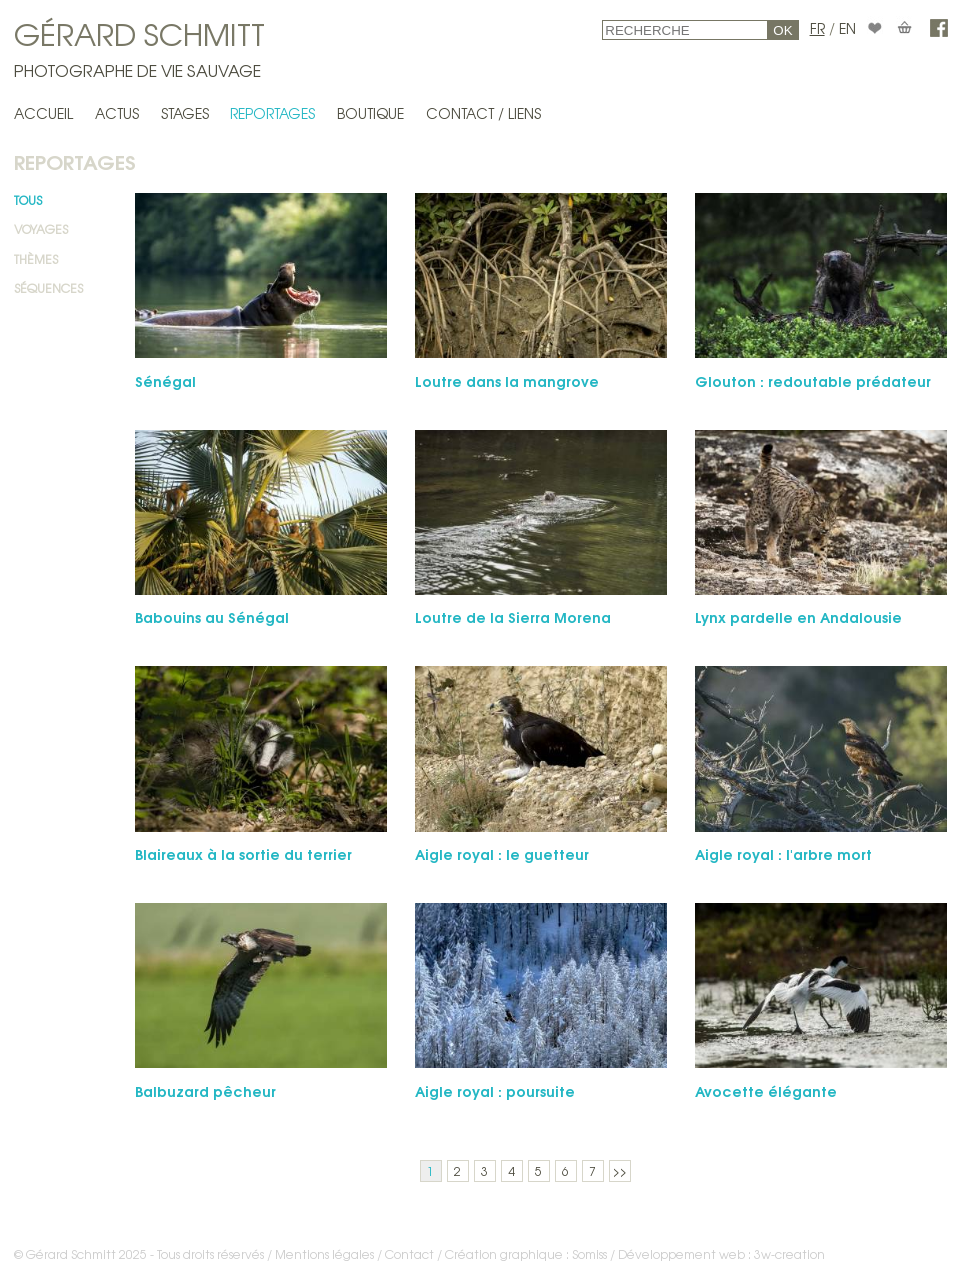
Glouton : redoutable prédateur (813, 380)
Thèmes (36, 259)
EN (847, 28)
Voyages (41, 229)
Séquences (48, 288)
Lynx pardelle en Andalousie (798, 616)
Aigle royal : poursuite (495, 1090)
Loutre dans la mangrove (507, 380)
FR (817, 28)
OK (782, 30)
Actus (117, 113)
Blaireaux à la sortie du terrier (243, 853)
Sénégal (165, 380)
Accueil (43, 113)
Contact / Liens (483, 113)
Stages (185, 113)
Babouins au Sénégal (212, 616)
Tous (28, 200)
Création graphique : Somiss (526, 1254)
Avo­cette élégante (766, 1090)
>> (620, 1171)
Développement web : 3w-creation (721, 1254)
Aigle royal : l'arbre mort (783, 853)
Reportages (272, 113)
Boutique (370, 113)
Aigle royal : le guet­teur (502, 853)
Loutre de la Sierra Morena (513, 616)
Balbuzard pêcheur (205, 1090)
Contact (409, 1254)
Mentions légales (324, 1254)
